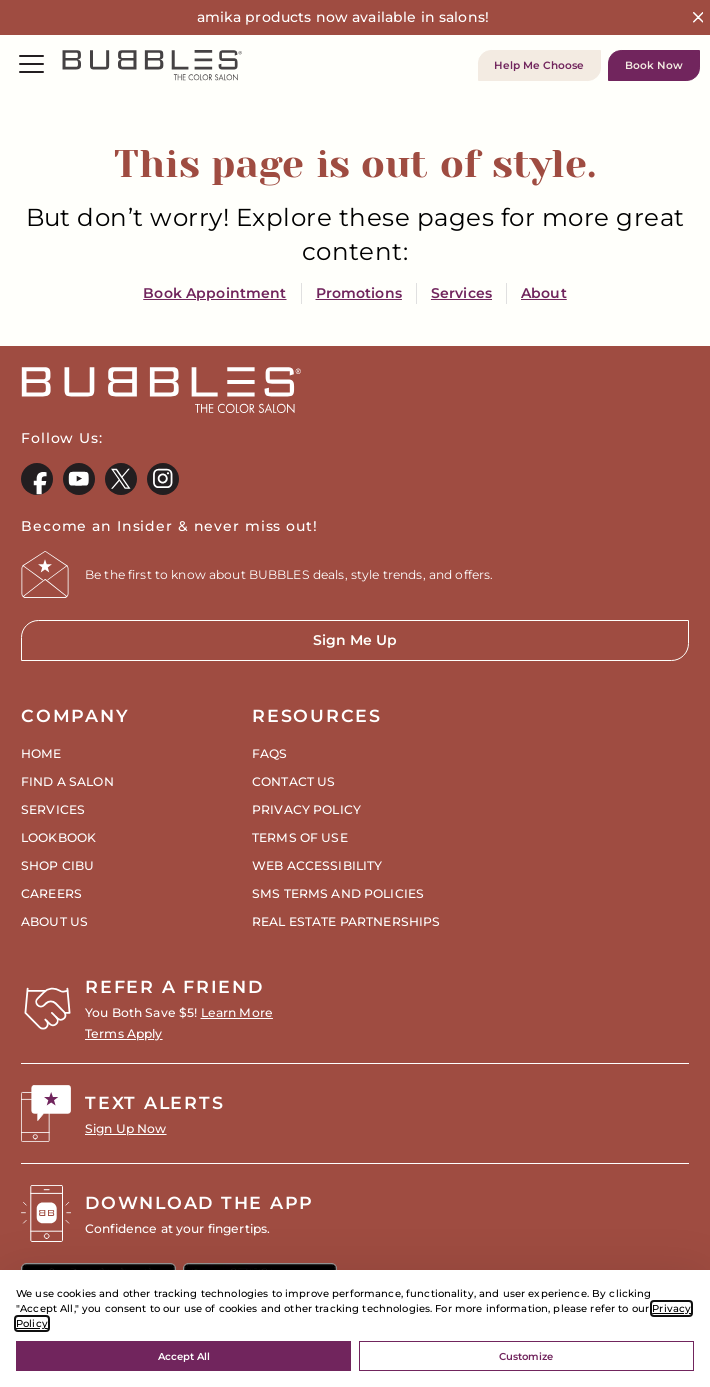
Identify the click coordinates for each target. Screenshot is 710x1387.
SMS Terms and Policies (338, 893)
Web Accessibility (317, 865)
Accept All (184, 1356)
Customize (526, 1356)
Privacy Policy (306, 809)
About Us (54, 921)
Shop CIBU (57, 865)
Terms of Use (300, 837)
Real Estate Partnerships (346, 921)
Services (461, 293)
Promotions (359, 293)
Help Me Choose (539, 65)
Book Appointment (214, 293)
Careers (51, 893)
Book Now (654, 65)
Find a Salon (67, 781)
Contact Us (293, 781)
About (544, 293)
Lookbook (58, 837)
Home (41, 753)
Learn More (237, 1012)
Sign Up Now (126, 1128)
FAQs (270, 753)
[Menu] (31, 66)
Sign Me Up (209, 646)
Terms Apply (124, 1033)
